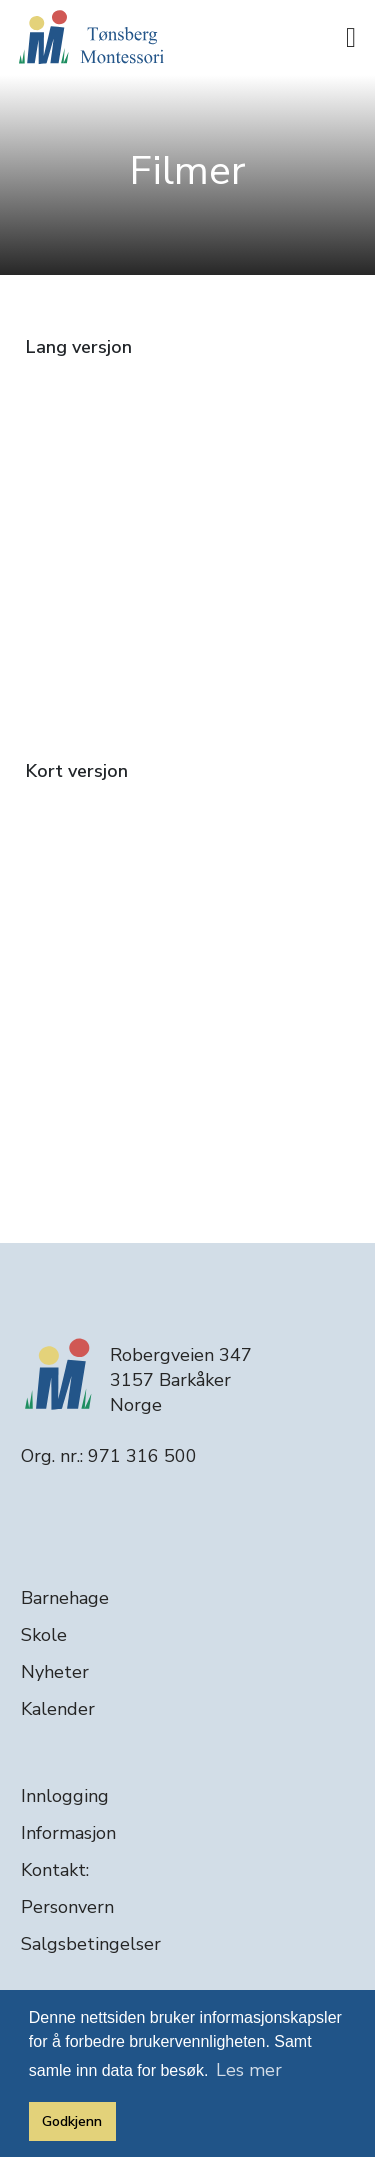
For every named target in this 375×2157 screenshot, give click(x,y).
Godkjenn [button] (72, 2121)
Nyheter (55, 1672)
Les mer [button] (249, 2070)
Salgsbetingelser (91, 1944)
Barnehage (65, 1598)
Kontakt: (55, 1870)
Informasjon (68, 1833)
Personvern (67, 1907)
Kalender (58, 1709)
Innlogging (65, 1796)
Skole (44, 1635)
